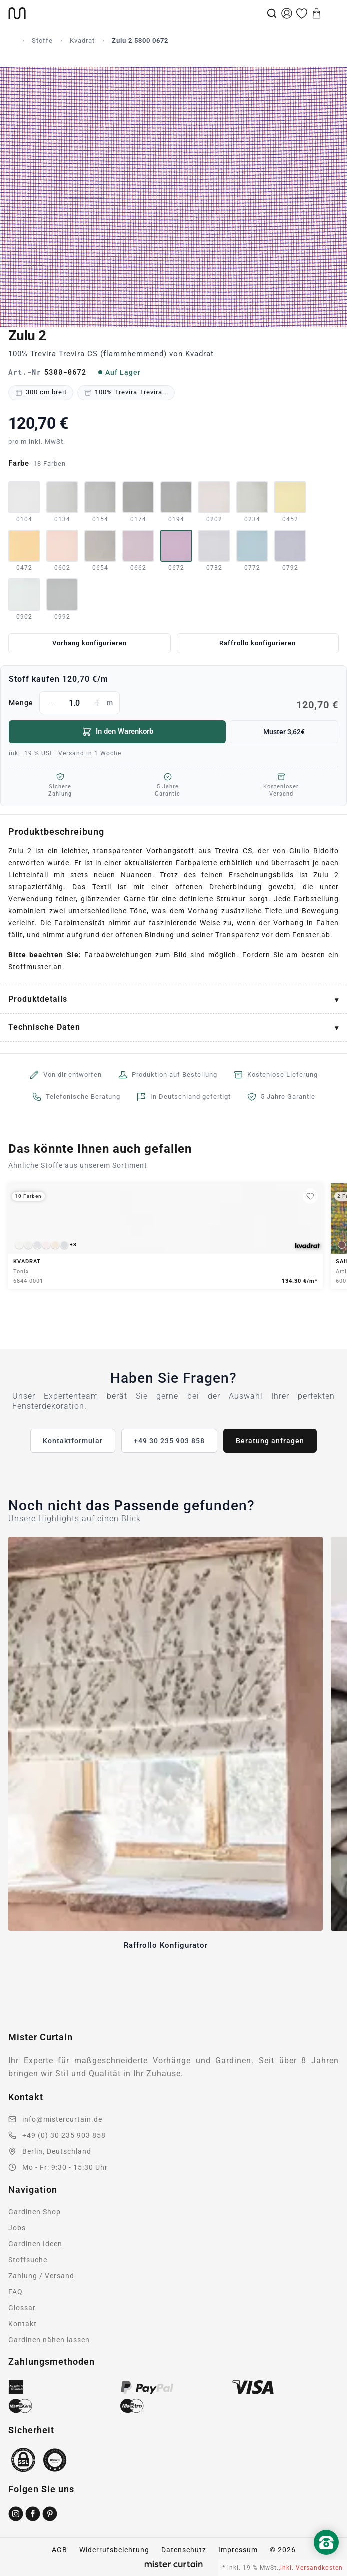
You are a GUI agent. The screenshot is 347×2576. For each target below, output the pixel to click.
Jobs (17, 2228)
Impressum (238, 2550)
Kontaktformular (73, 1441)
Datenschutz (183, 2550)
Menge (173, 702)
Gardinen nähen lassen (49, 2340)
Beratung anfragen (270, 1441)
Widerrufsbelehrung (114, 2550)
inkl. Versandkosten (311, 2567)
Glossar (22, 2308)
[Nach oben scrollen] (326, 2559)
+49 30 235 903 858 (169, 1441)
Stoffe (42, 40)
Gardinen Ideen (35, 2244)
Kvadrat (82, 40)
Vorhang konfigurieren (89, 643)
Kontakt (22, 2324)
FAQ (15, 2292)
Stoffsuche (27, 2260)
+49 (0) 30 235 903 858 (64, 2135)
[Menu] (332, 13)
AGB (59, 2550)
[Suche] (272, 13)
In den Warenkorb (117, 732)
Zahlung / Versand (41, 2276)
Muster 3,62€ (284, 732)
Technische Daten (44, 1027)
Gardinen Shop (34, 2212)
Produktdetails (37, 999)
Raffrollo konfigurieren (257, 643)
